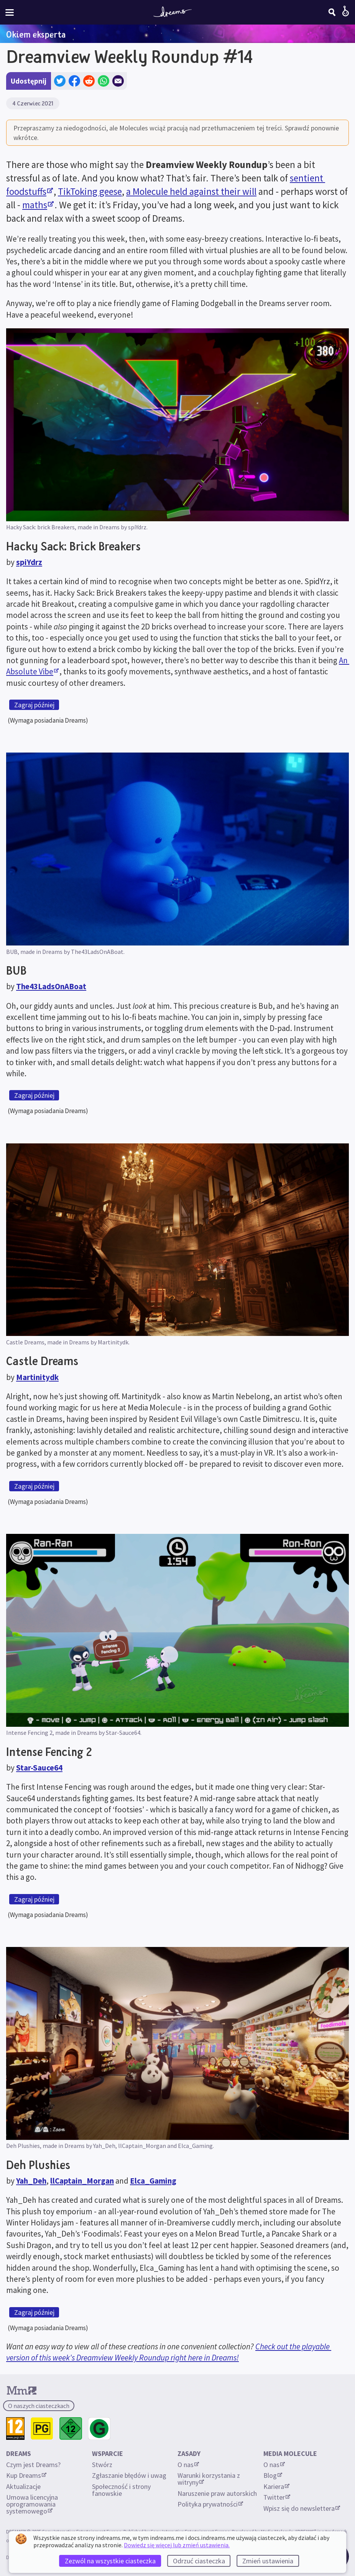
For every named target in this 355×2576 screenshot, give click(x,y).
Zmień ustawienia (267, 2560)
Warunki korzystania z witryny (210, 2479)
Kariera (276, 2486)
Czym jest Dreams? (33, 2464)
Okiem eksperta (36, 34)
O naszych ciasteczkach (38, 2406)
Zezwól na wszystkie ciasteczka (110, 2560)
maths (38, 205)
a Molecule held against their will (191, 191)
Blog (272, 2475)
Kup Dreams (26, 2475)
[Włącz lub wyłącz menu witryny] (9, 12)
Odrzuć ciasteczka (199, 2560)
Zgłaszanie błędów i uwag (129, 2475)
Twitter (276, 2497)
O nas (188, 2464)
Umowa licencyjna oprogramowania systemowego (32, 2504)
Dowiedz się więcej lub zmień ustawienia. (177, 2545)
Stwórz (102, 2464)
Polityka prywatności (210, 2504)
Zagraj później (34, 704)
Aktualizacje (24, 2486)
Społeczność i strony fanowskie (122, 2490)
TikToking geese (90, 191)
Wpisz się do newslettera (301, 2508)
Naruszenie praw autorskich (217, 2493)
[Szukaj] (332, 12)
